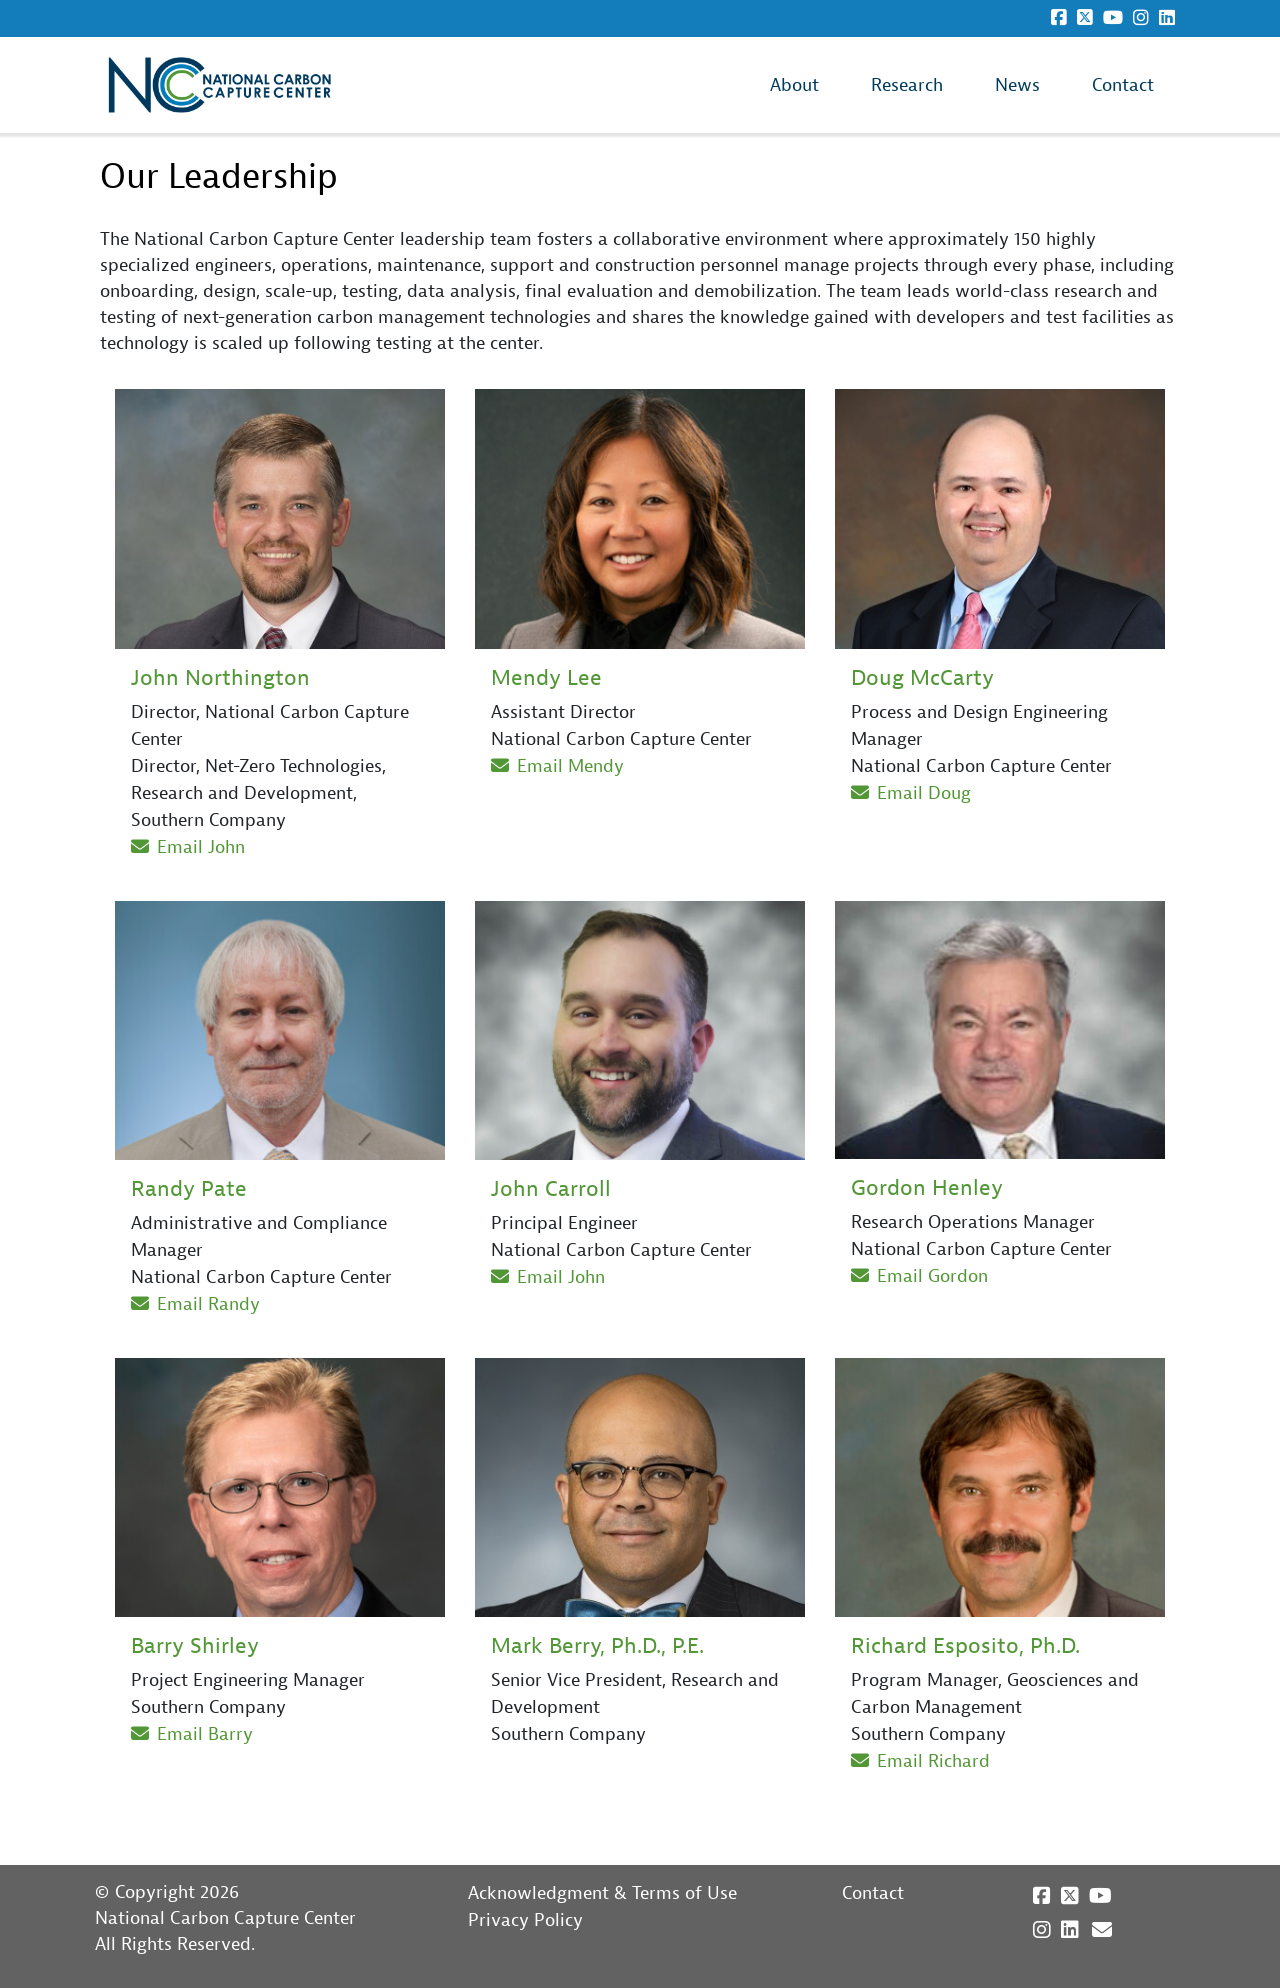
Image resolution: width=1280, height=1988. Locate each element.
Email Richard (920, 1761)
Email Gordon (919, 1276)
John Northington (220, 678)
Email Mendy (557, 766)
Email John (188, 847)
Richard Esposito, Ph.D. (965, 1646)
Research (907, 85)
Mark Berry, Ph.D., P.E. (597, 1646)
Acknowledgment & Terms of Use (602, 1893)
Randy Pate (189, 1189)
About (794, 85)
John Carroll (551, 1189)
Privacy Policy (525, 1920)
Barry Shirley (195, 1646)
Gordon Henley (927, 1188)
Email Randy (195, 1304)
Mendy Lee (546, 678)
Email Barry (192, 1734)
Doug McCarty (922, 678)
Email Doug (911, 793)
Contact (1123, 85)
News (1017, 85)
